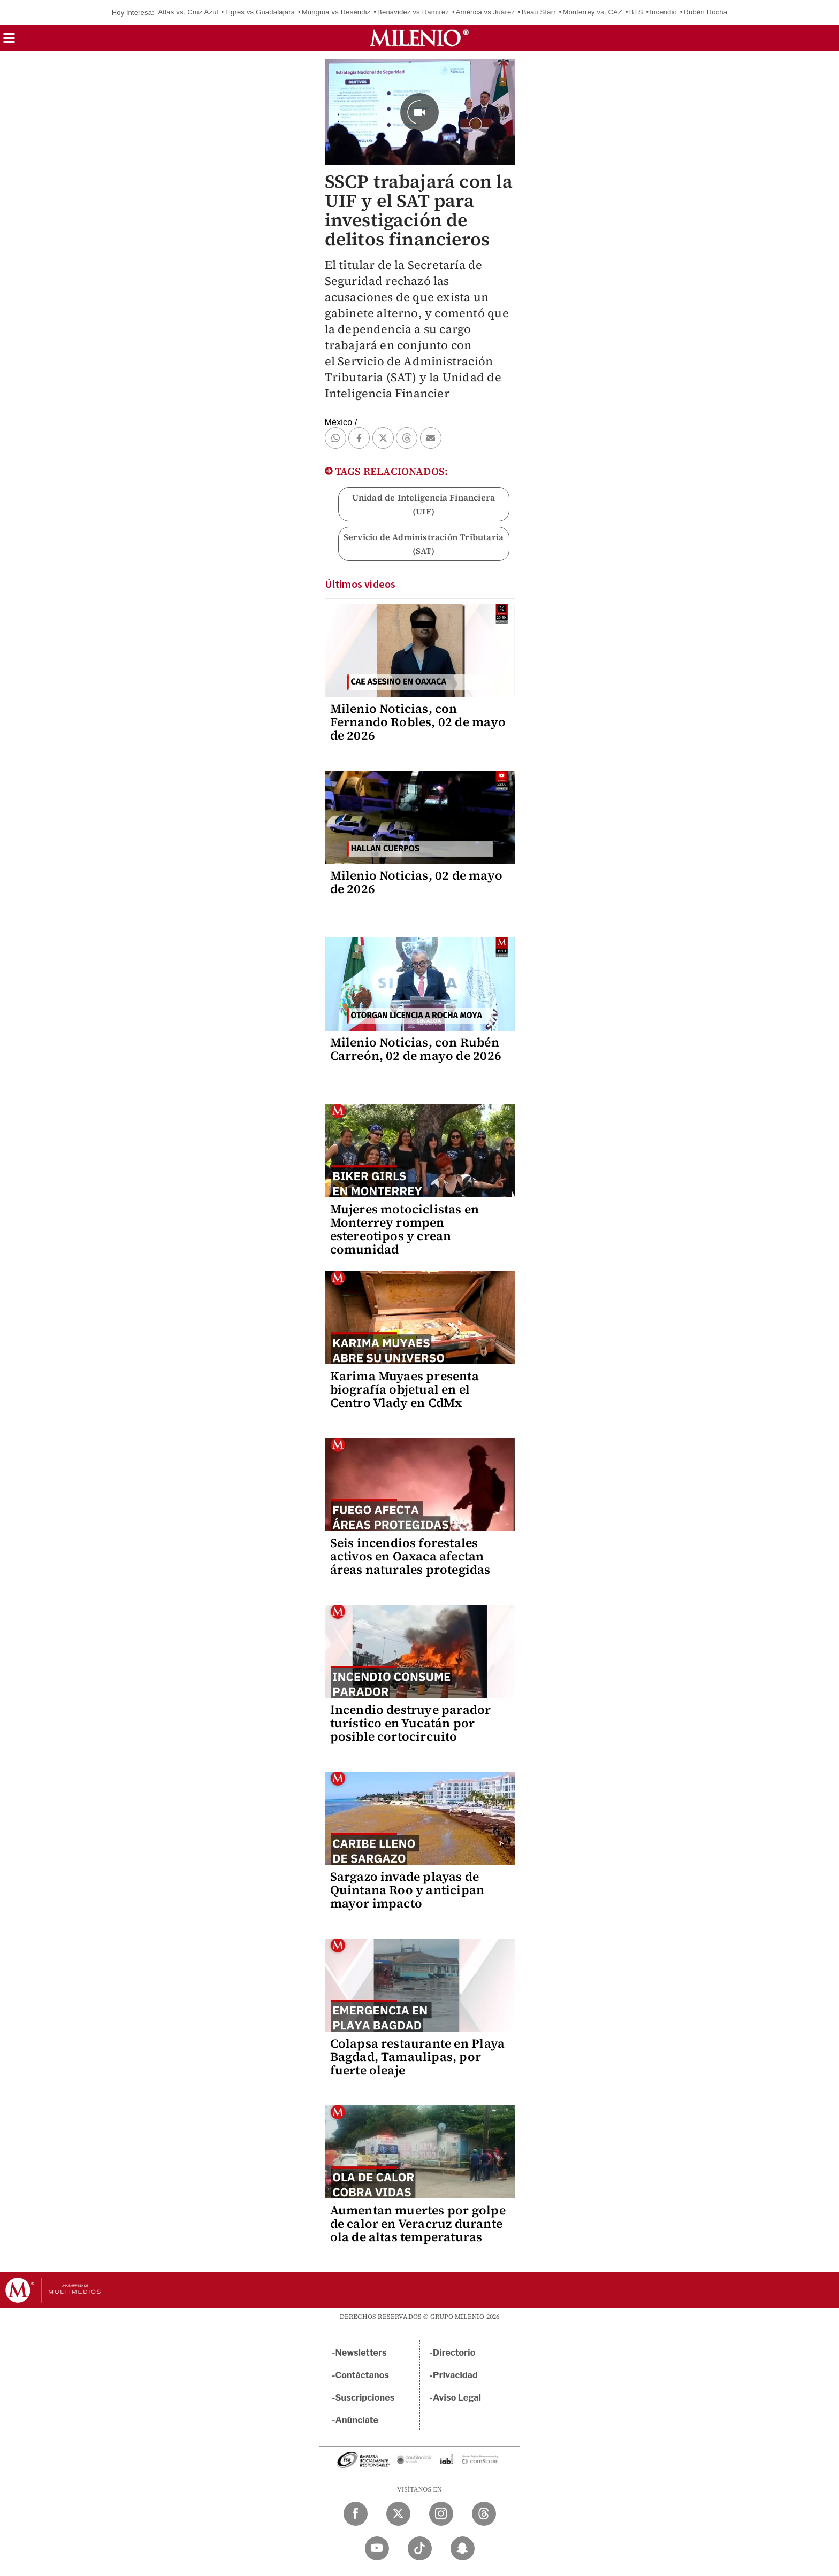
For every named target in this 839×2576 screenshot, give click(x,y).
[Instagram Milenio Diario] (441, 2514)
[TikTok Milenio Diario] (420, 2548)
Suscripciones (365, 2398)
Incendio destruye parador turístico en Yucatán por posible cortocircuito (410, 1723)
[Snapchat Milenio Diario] (463, 2548)
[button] (9, 41)
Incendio (663, 12)
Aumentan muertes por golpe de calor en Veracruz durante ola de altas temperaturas (418, 2224)
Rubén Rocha (706, 12)
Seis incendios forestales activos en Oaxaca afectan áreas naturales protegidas (410, 1556)
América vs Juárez (485, 12)
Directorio (454, 2353)
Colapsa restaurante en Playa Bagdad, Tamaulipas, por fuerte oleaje (417, 2057)
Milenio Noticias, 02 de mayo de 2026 (416, 882)
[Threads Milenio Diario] (484, 2514)
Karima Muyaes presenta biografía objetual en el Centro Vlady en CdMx (404, 1389)
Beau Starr (539, 12)
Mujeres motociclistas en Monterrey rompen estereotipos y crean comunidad (404, 1229)
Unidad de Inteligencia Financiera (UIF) (423, 504)
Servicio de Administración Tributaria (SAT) (424, 544)
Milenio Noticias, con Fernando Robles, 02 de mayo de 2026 (418, 722)
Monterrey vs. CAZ (592, 12)
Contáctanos (362, 2375)
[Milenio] (419, 38)
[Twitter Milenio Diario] (398, 2514)
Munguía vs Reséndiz (336, 12)
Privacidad (455, 2375)
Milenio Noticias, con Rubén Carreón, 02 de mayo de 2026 (415, 1049)
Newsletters (361, 2353)
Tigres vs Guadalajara (260, 12)
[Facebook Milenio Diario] (356, 2514)
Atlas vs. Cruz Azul (188, 12)
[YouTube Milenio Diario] (377, 2548)
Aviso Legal (457, 2398)
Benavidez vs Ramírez (413, 12)
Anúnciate (356, 2420)
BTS (636, 12)
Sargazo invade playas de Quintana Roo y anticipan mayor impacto (407, 1890)
